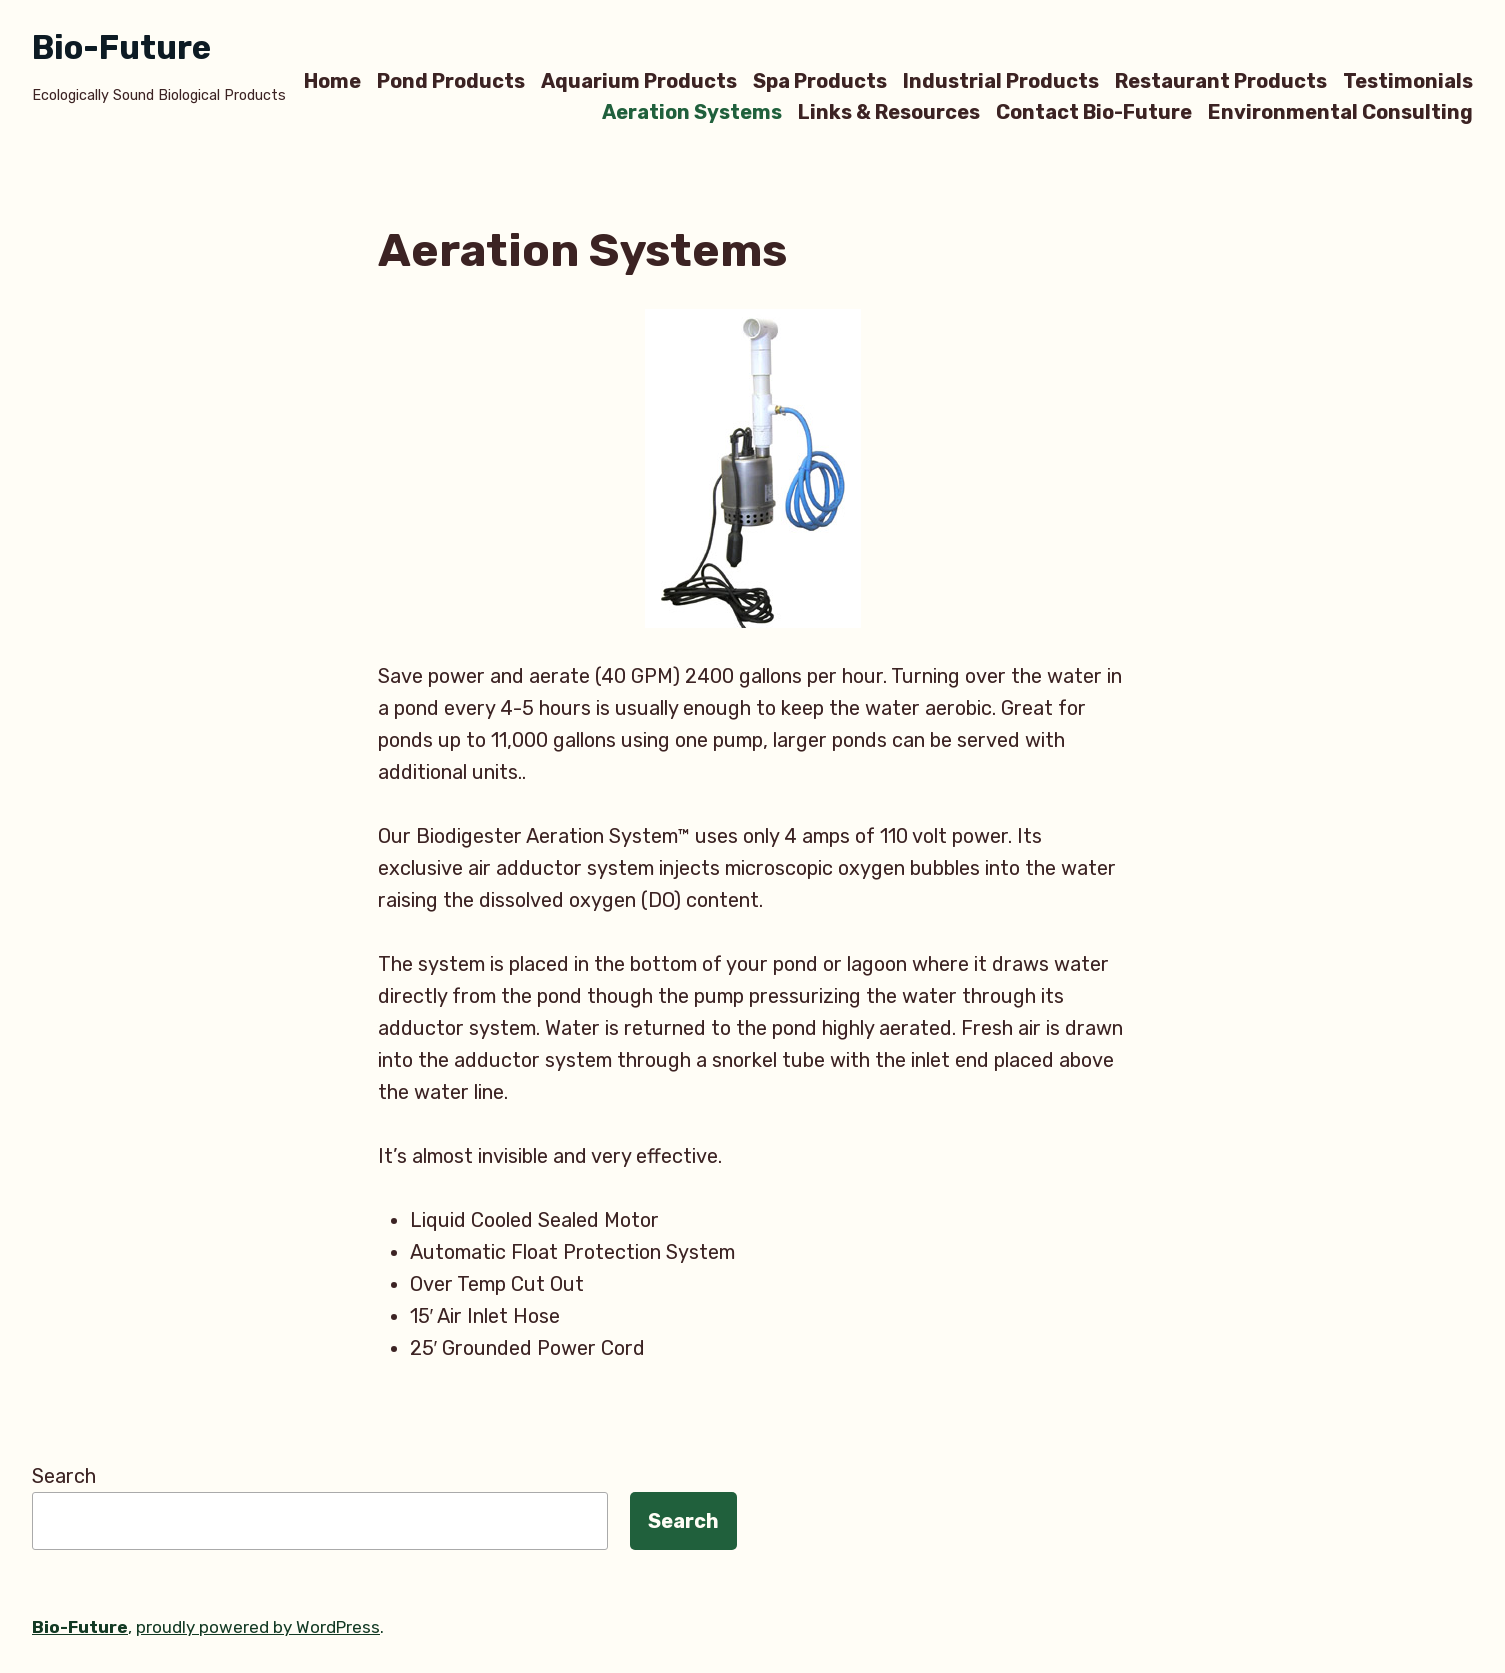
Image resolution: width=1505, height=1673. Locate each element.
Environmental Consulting (1340, 112)
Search (64, 1476)
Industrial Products (1001, 80)
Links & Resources (889, 112)
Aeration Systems (692, 112)
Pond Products (451, 80)
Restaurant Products (1221, 80)
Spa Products (820, 80)
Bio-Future (121, 47)
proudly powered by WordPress (258, 1627)
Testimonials (1408, 80)
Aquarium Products (639, 80)
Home (332, 80)
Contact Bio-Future (1094, 112)
